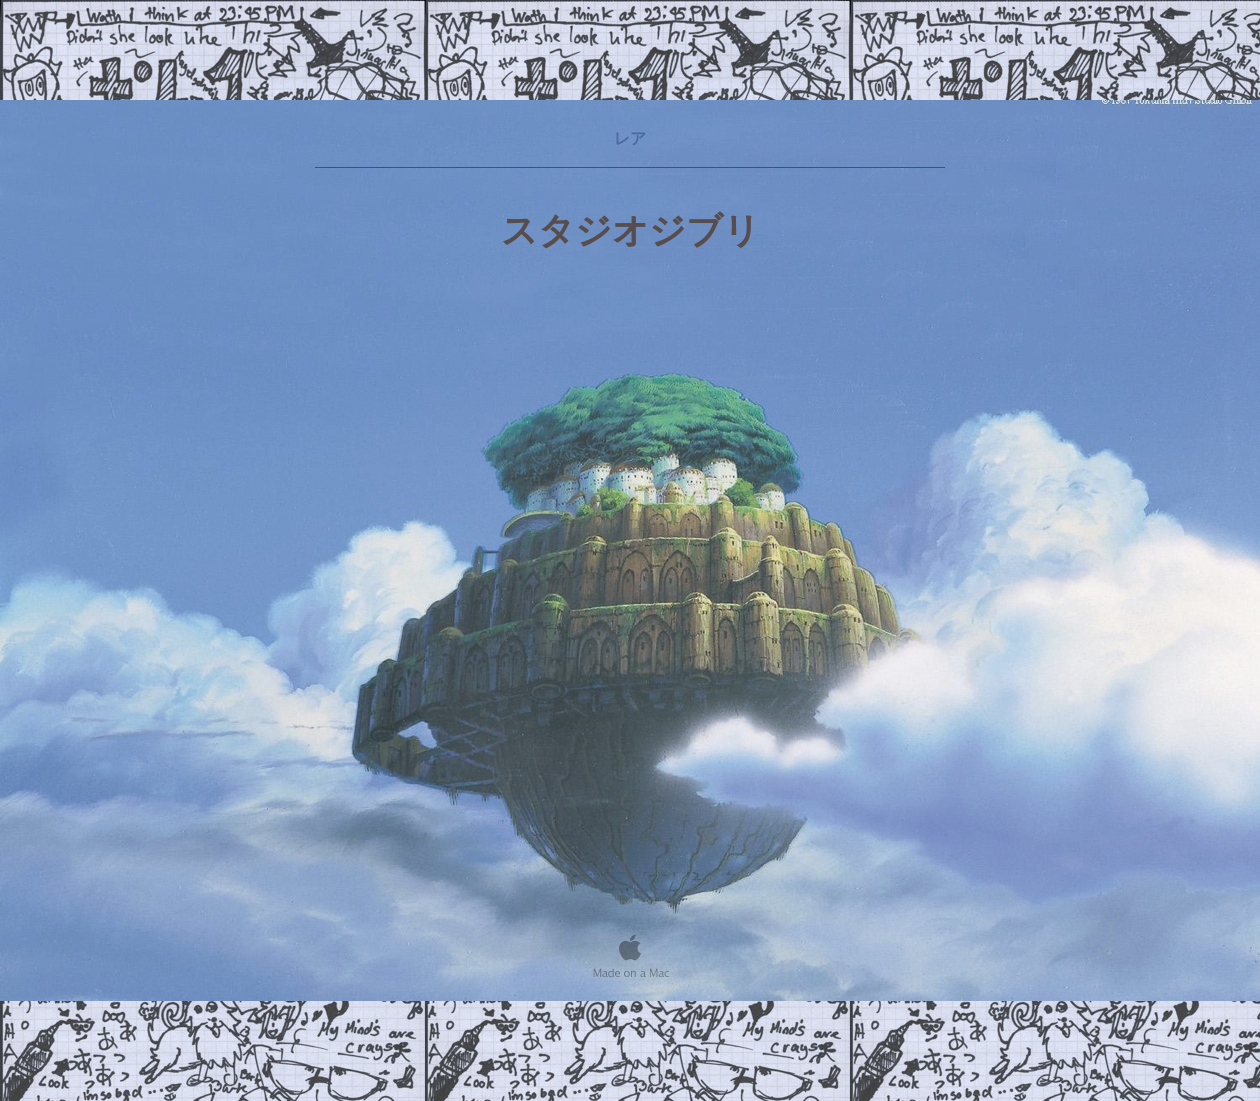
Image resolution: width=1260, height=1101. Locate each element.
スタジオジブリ (630, 231)
